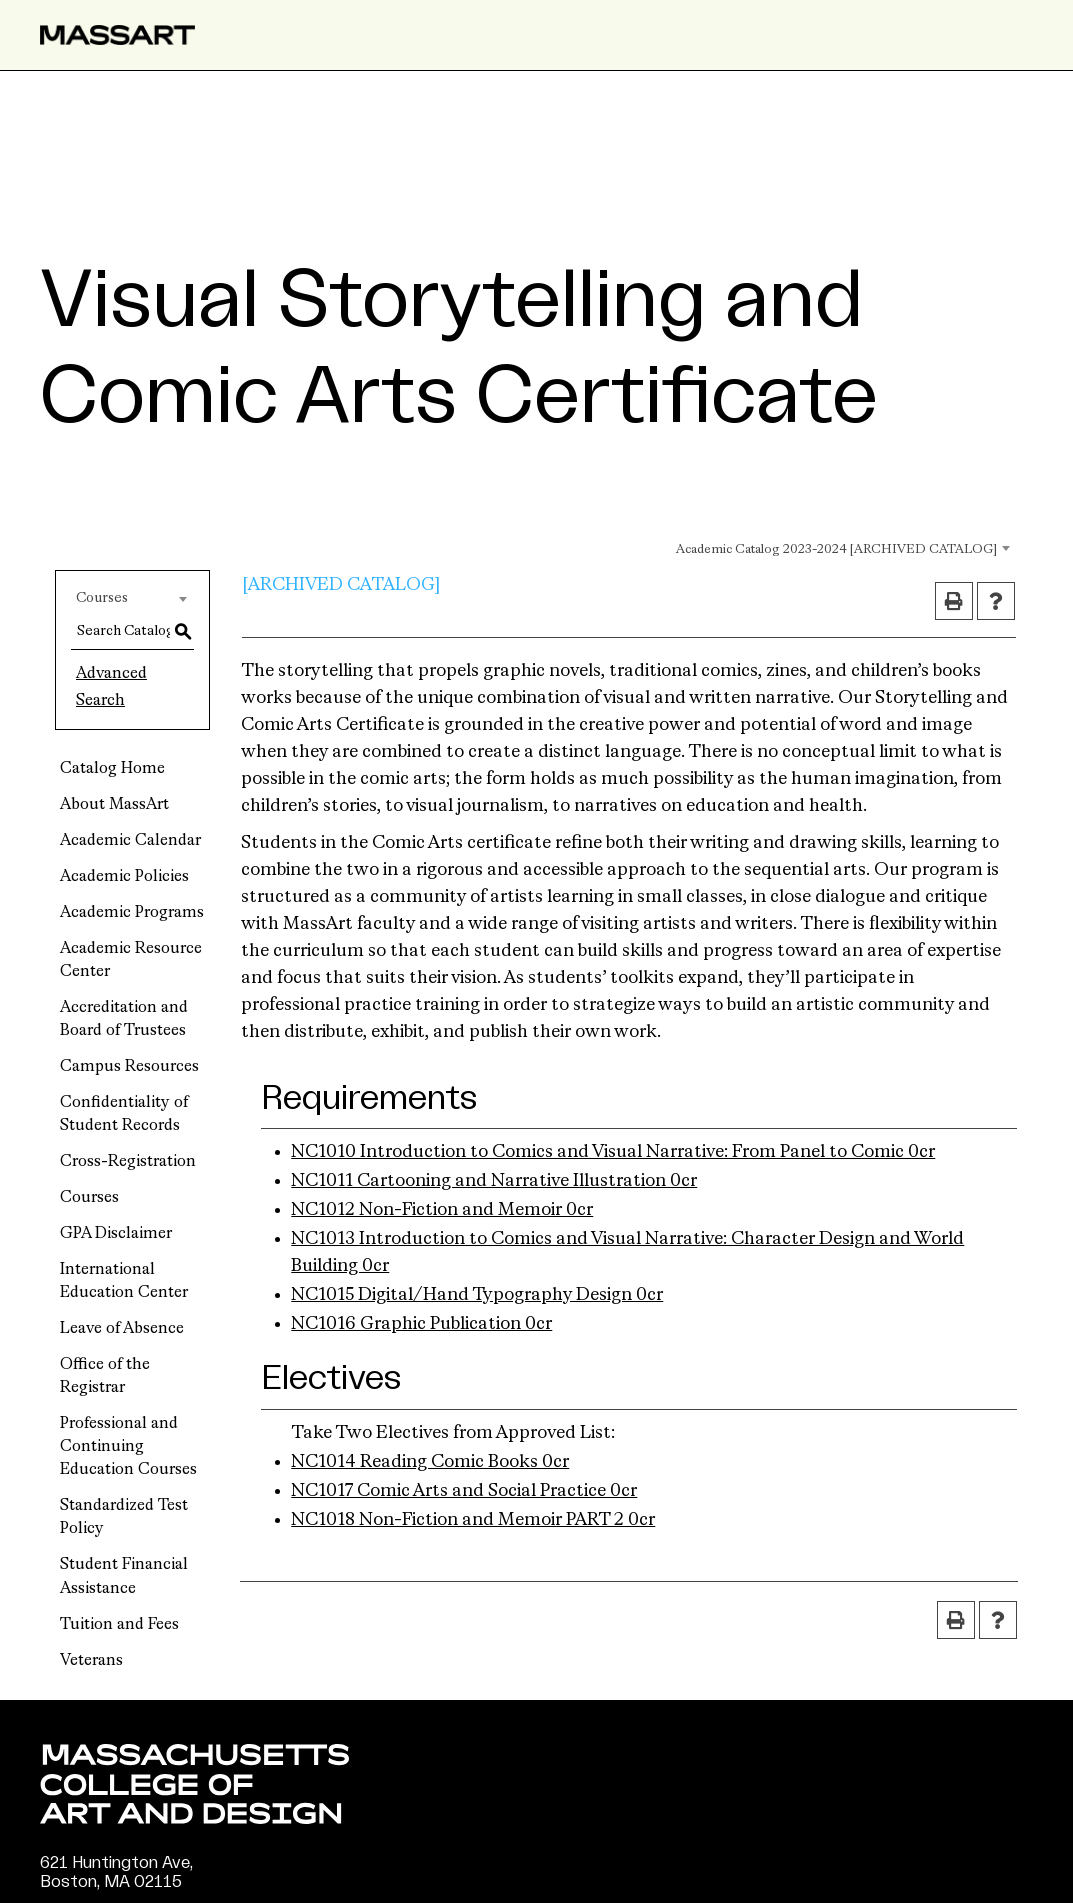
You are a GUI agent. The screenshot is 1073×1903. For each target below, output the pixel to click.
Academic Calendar (130, 841)
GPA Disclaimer (116, 1234)
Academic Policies (124, 877)
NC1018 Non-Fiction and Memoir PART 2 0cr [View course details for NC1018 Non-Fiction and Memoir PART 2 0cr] (473, 1520)
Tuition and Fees (119, 1625)
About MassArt (114, 805)
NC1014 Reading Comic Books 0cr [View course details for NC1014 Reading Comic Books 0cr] (430, 1462)
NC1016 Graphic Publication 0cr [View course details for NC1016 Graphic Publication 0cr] (421, 1324)
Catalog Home (112, 769)
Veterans (91, 1661)
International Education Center (124, 1281)
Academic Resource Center (131, 960)
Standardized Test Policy (124, 1517)
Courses (89, 1198)
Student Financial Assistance (124, 1576)
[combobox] (817, 547)
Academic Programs (132, 913)
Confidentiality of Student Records (124, 1114)
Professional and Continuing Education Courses (128, 1447)
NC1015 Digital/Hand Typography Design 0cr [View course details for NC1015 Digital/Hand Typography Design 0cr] (477, 1295)
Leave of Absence (122, 1329)
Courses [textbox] (102, 598)
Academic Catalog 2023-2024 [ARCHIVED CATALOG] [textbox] (836, 549)
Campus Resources (129, 1067)
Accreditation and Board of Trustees (124, 1019)
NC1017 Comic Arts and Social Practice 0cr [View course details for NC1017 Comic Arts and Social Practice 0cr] (464, 1491)
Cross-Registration (128, 1162)
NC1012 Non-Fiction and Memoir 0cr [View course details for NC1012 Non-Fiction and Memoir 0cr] (442, 1210)
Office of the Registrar (105, 1376)
